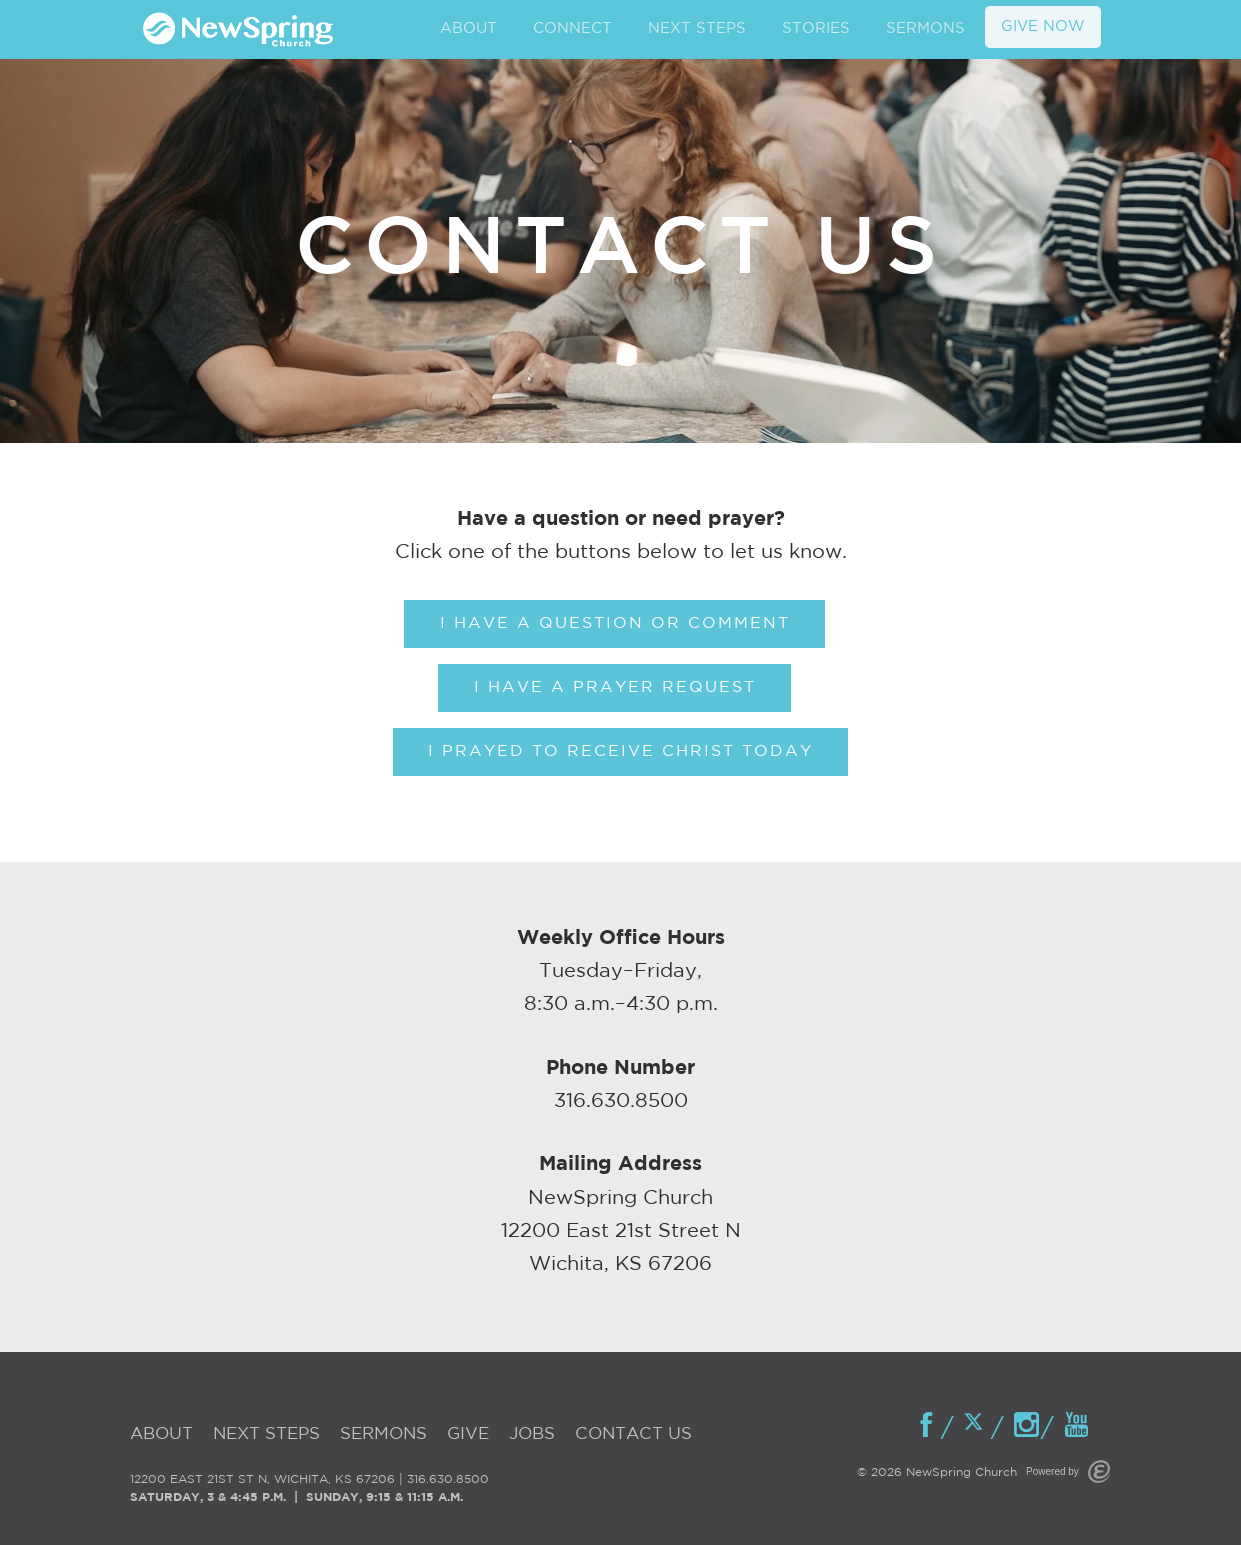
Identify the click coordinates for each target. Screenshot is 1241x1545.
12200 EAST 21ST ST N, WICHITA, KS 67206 (262, 1479)
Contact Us (633, 1434)
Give (468, 1434)
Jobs (532, 1434)
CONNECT (572, 28)
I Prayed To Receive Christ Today (620, 751)
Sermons (383, 1434)
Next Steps (266, 1434)
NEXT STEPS (697, 28)
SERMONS (925, 28)
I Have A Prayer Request (615, 687)
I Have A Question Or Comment (615, 623)
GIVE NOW (1043, 26)
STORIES (816, 28)
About (161, 1434)
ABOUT (468, 28)
